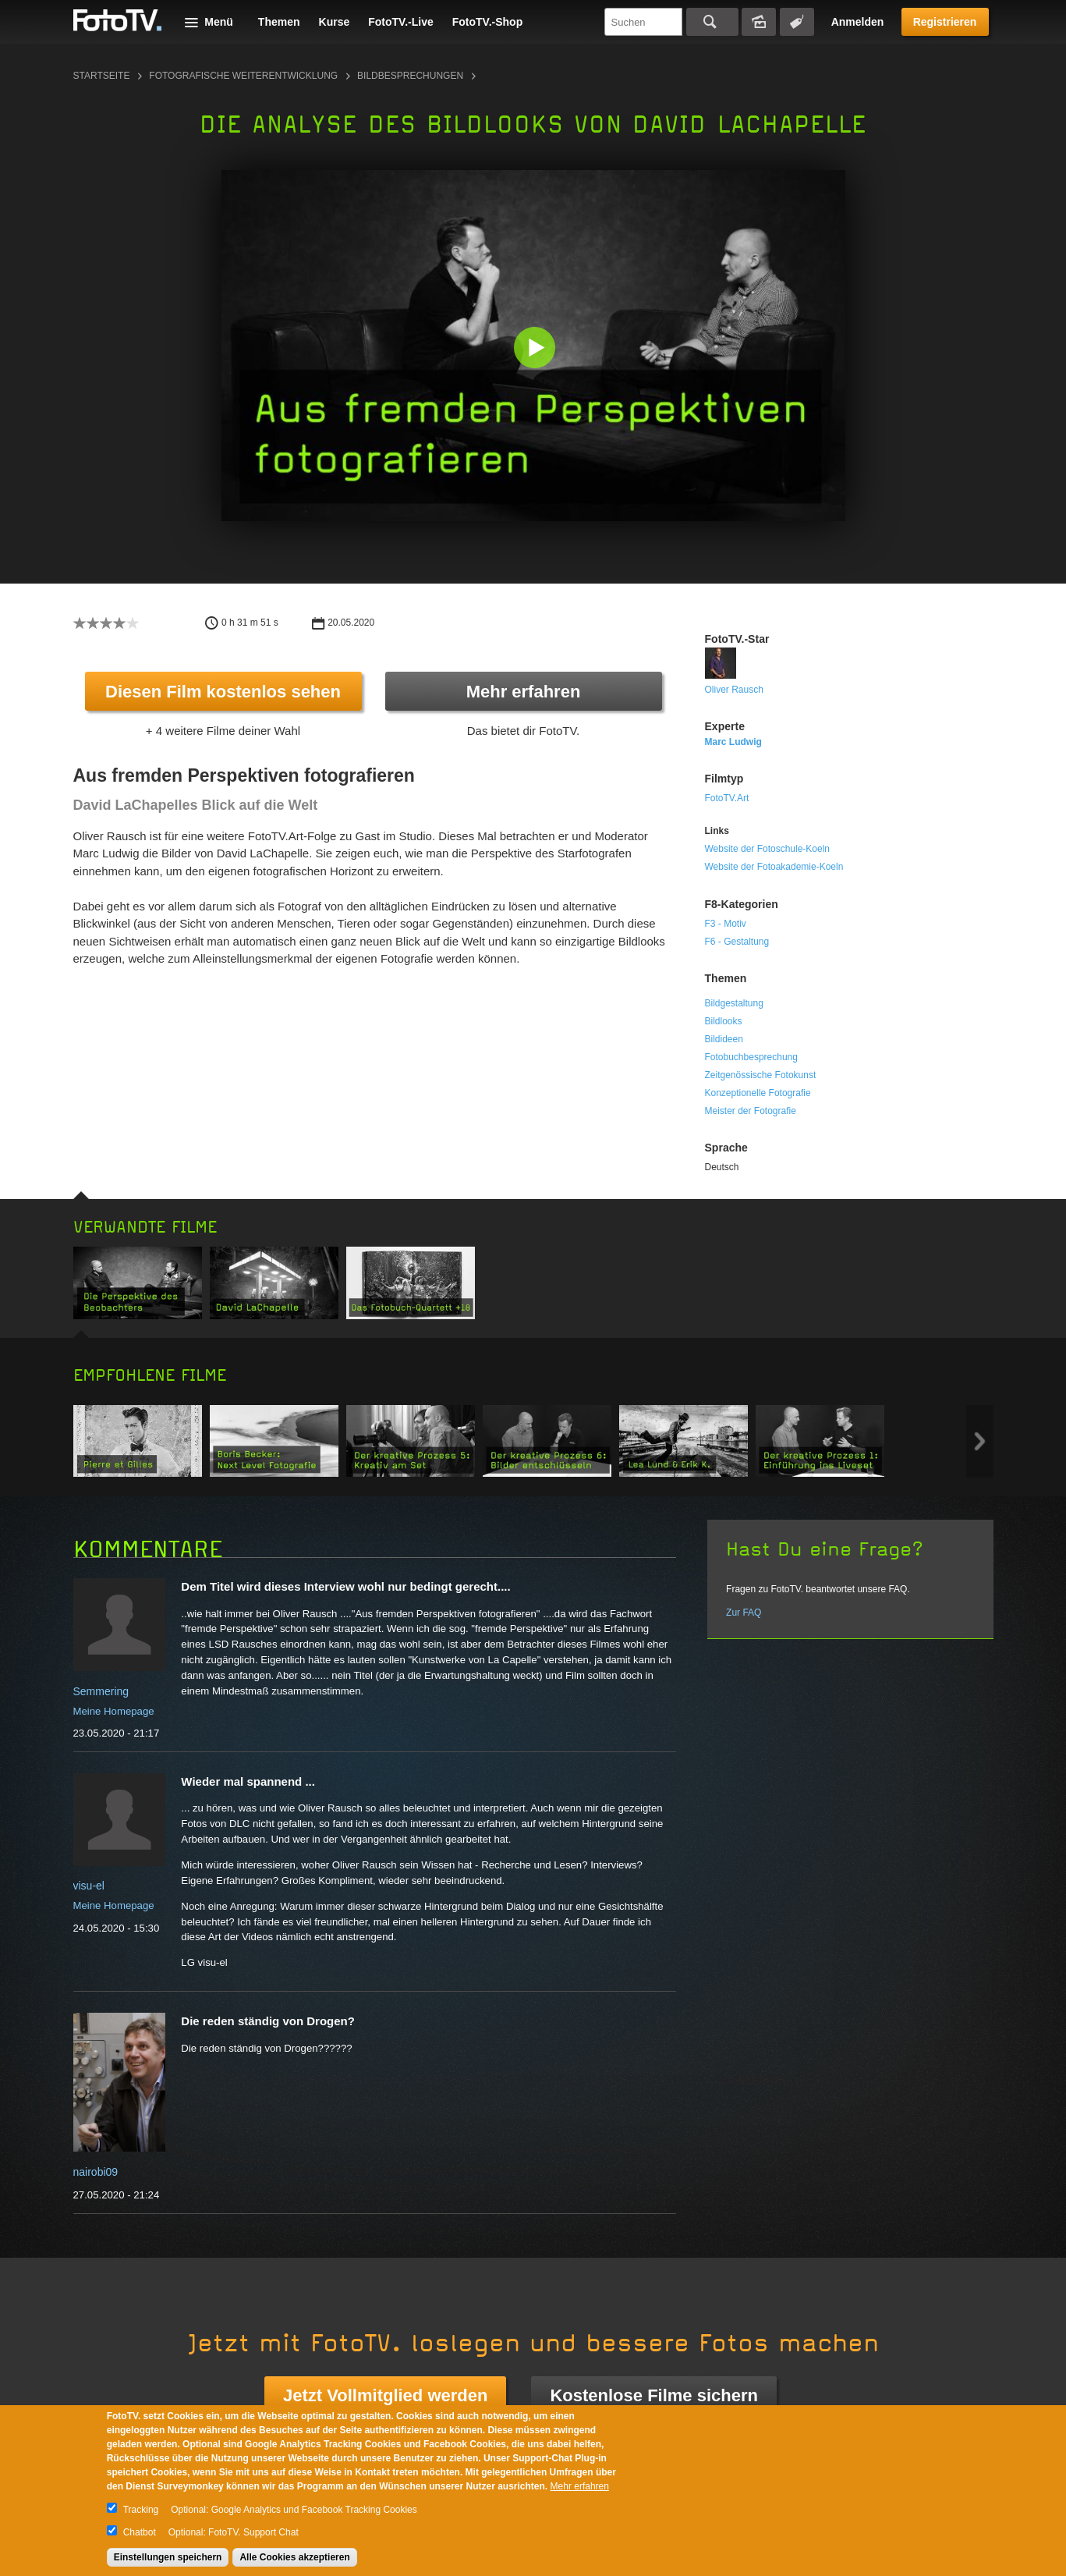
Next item (979, 1441)
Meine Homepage (113, 1711)
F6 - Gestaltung (737, 941)
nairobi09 (96, 2172)
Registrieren (945, 22)
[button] (536, 349)
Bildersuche (759, 22)
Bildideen (724, 1039)
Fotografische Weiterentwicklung (243, 75)
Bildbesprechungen (410, 75)
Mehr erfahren (523, 691)
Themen (279, 22)
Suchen (712, 22)
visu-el (88, 1885)
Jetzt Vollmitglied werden (385, 2395)
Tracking (141, 2509)
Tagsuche (797, 22)
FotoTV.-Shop (487, 22)
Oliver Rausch (734, 689)
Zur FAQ (743, 1612)
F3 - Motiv (725, 923)
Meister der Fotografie (750, 1110)
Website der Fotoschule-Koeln (767, 848)
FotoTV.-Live (401, 22)
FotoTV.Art (727, 798)
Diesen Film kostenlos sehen (223, 691)
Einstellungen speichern (168, 2557)
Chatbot (139, 2532)
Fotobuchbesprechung (751, 1057)
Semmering (101, 1691)
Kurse (334, 22)
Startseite (101, 75)
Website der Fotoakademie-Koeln (774, 866)
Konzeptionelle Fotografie (758, 1093)
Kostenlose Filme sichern (654, 2395)
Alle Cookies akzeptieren (294, 2557)
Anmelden (857, 22)
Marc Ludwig (733, 741)
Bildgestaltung (734, 1003)
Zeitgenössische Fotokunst (760, 1075)
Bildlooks (723, 1021)
